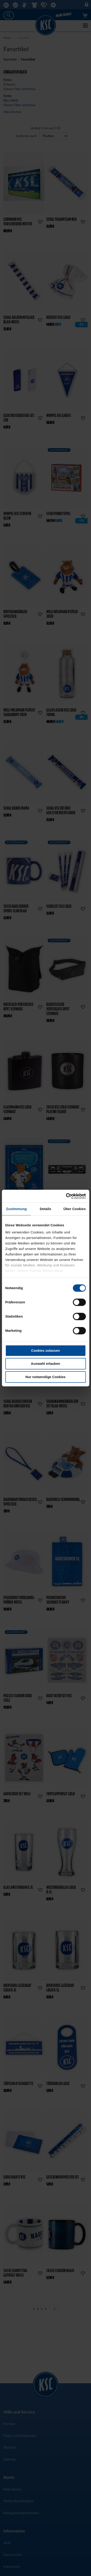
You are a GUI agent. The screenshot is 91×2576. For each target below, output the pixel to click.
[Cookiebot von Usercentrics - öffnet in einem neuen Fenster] (66, 1196)
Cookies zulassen (45, 1350)
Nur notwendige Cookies (46, 1377)
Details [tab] (45, 1209)
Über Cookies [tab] (74, 1209)
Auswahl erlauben (45, 1363)
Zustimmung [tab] (16, 1209)
